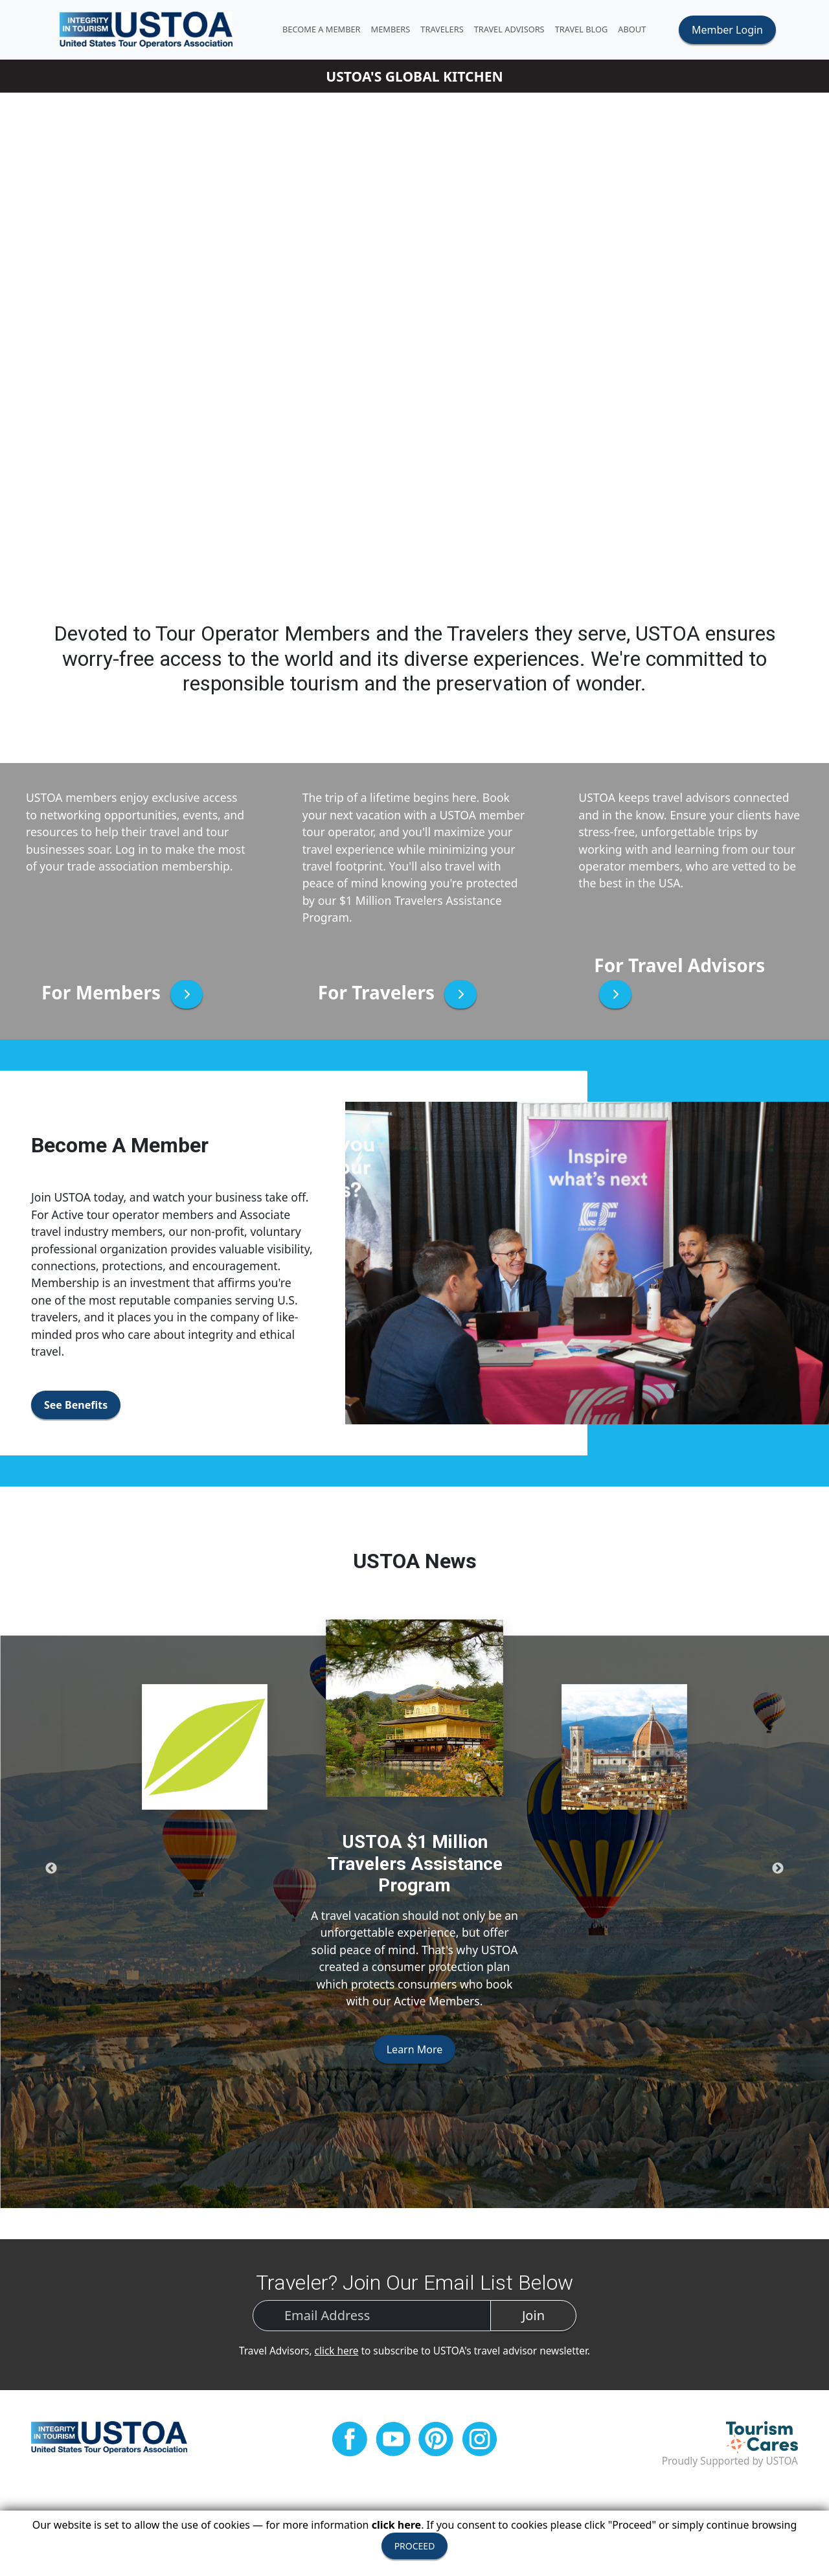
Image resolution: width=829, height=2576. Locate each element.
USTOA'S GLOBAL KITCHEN (414, 78)
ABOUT (639, 30)
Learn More (415, 2053)
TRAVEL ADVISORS (516, 30)
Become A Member (329, 30)
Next (777, 1871)
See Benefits (76, 1408)
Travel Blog (588, 30)
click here (337, 2354)
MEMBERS (397, 30)
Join (533, 2318)
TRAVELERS (448, 30)
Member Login (727, 31)
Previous (51, 1871)
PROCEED (414, 2546)
